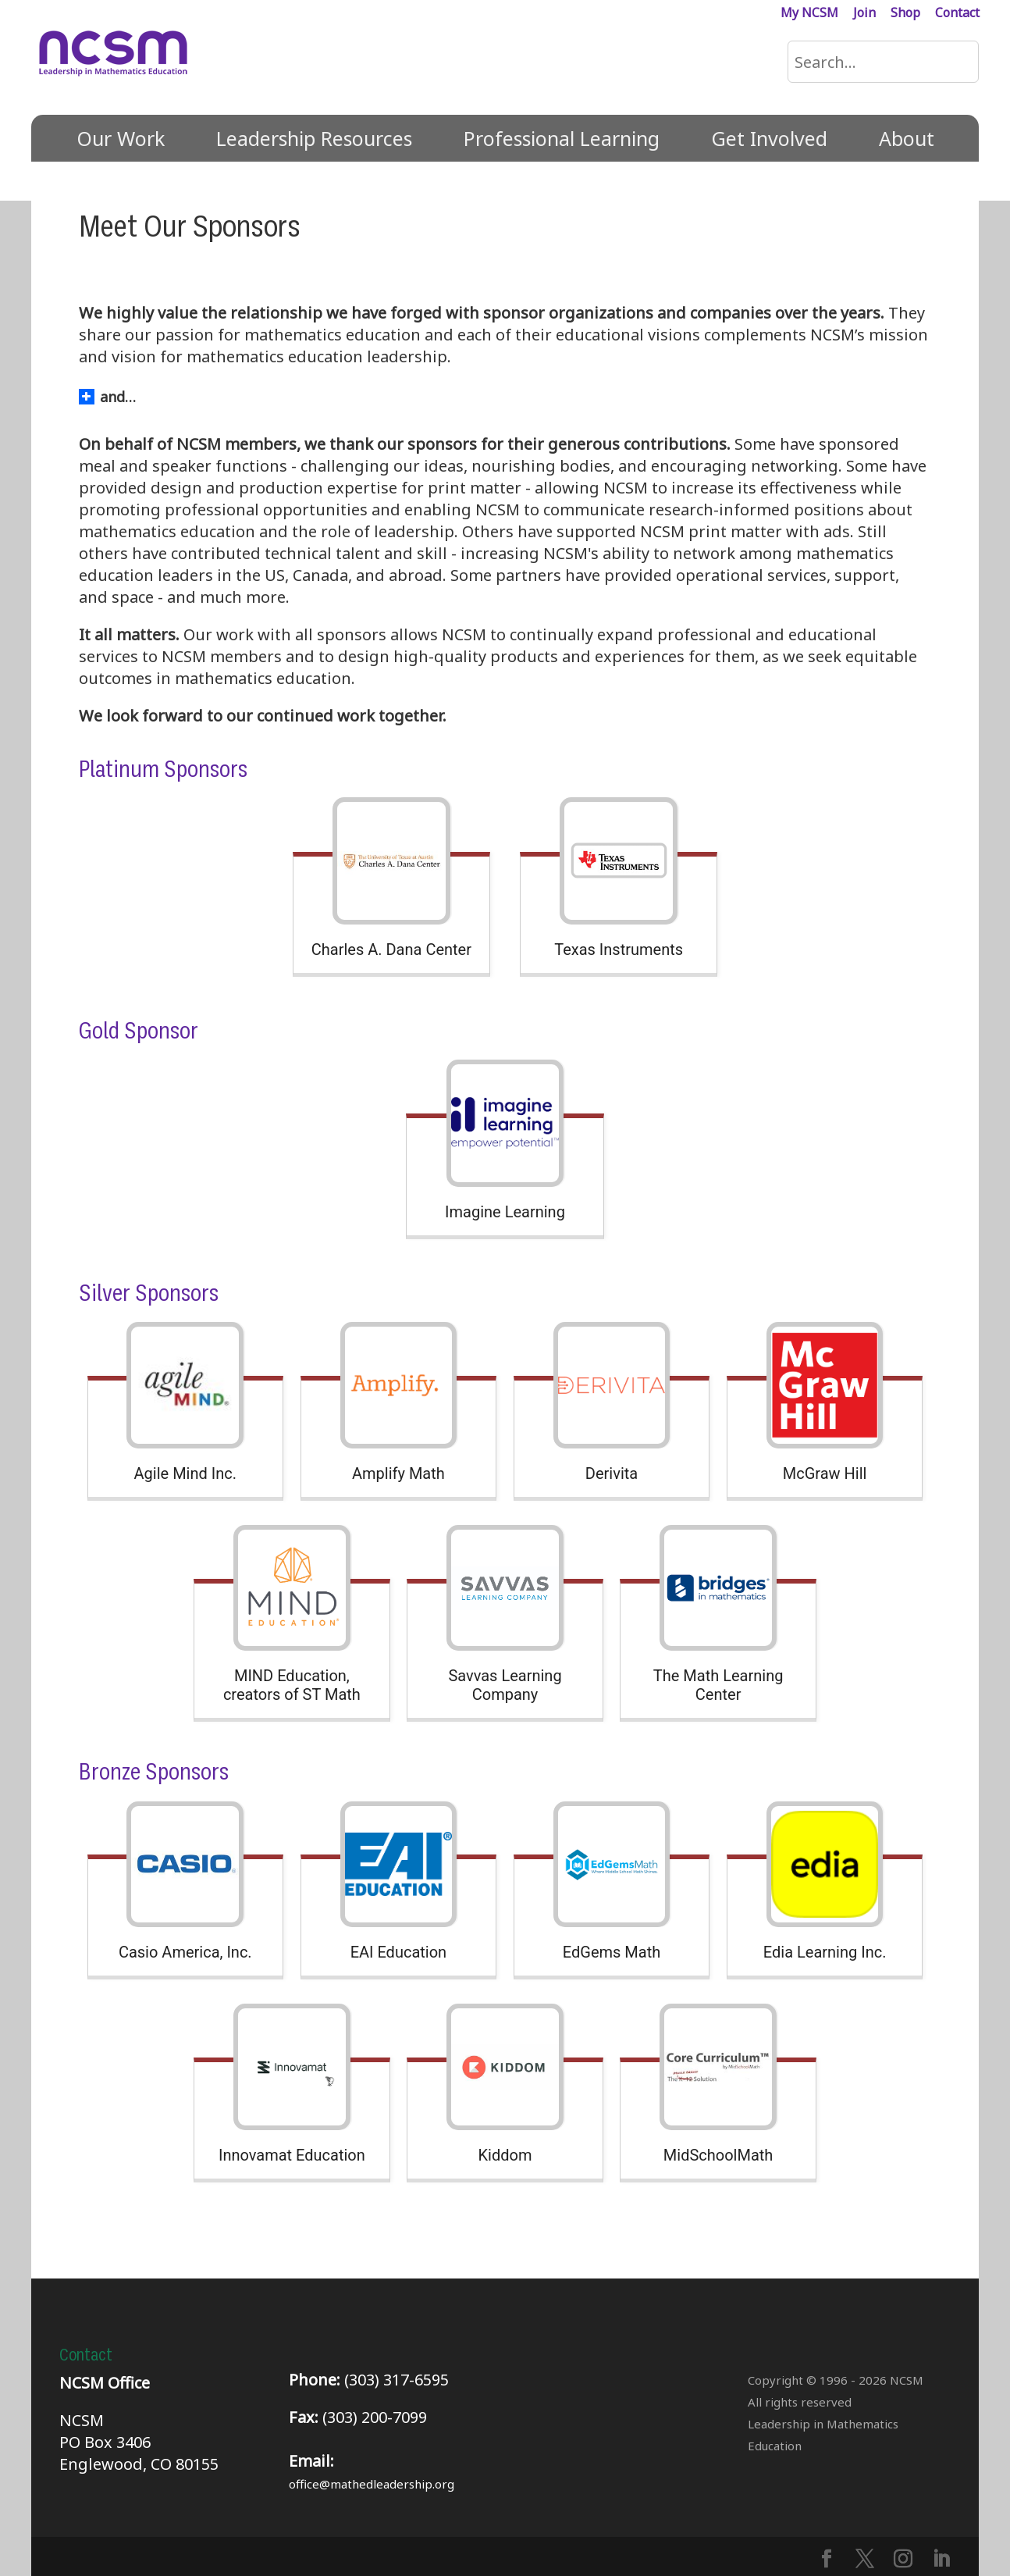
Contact (957, 13)
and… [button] (107, 396)
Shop (905, 13)
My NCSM (809, 13)
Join (864, 13)
